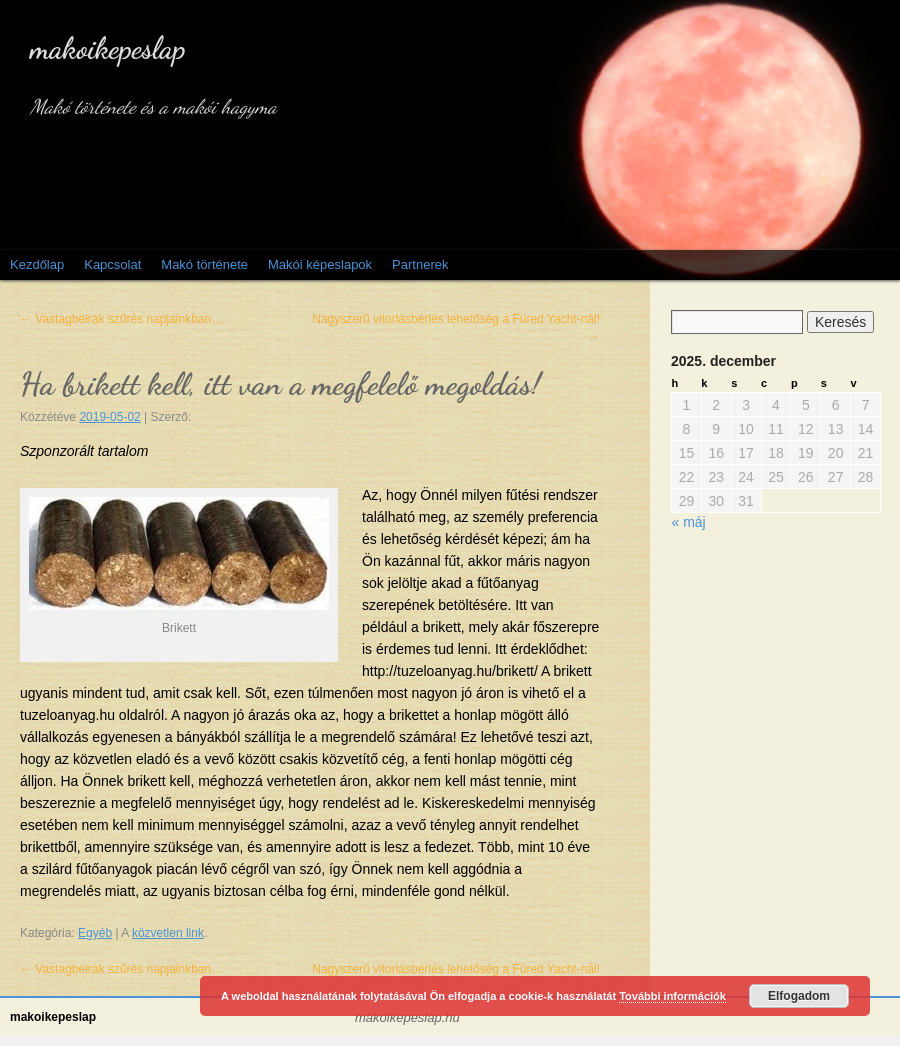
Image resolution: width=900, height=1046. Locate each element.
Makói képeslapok (320, 264)
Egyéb (95, 933)
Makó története (204, 264)
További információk (672, 996)
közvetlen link (168, 933)
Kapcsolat (112, 264)
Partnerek (420, 264)
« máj (689, 522)
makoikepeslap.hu (407, 1018)
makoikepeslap (108, 48)
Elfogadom (799, 996)
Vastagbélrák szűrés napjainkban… (121, 319)
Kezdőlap (37, 264)
